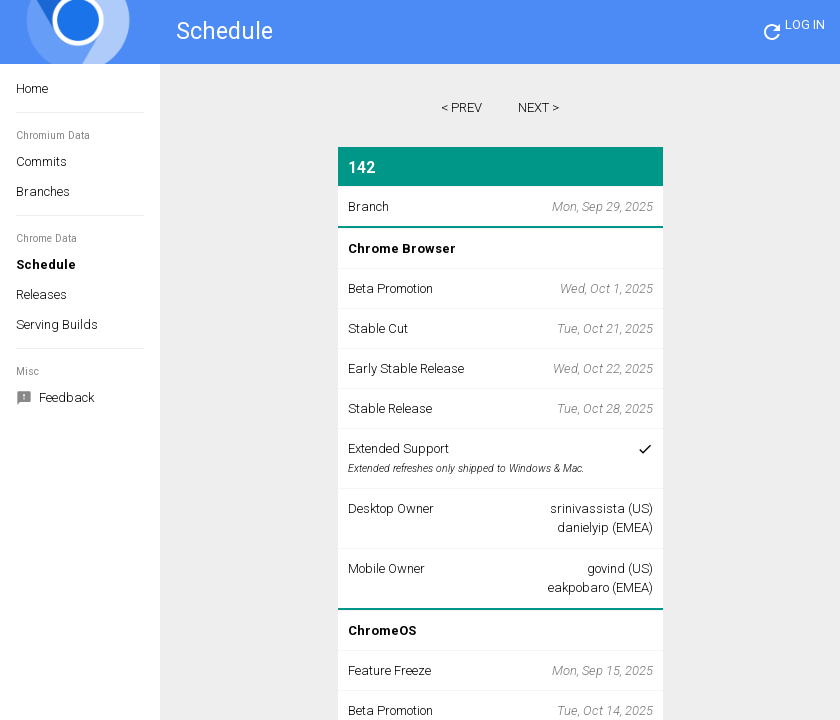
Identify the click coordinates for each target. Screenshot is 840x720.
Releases (41, 294)
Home (32, 88)
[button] (772, 32)
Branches (43, 191)
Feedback (55, 399)
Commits (41, 161)
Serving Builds (57, 324)
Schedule (46, 264)
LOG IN (805, 24)
